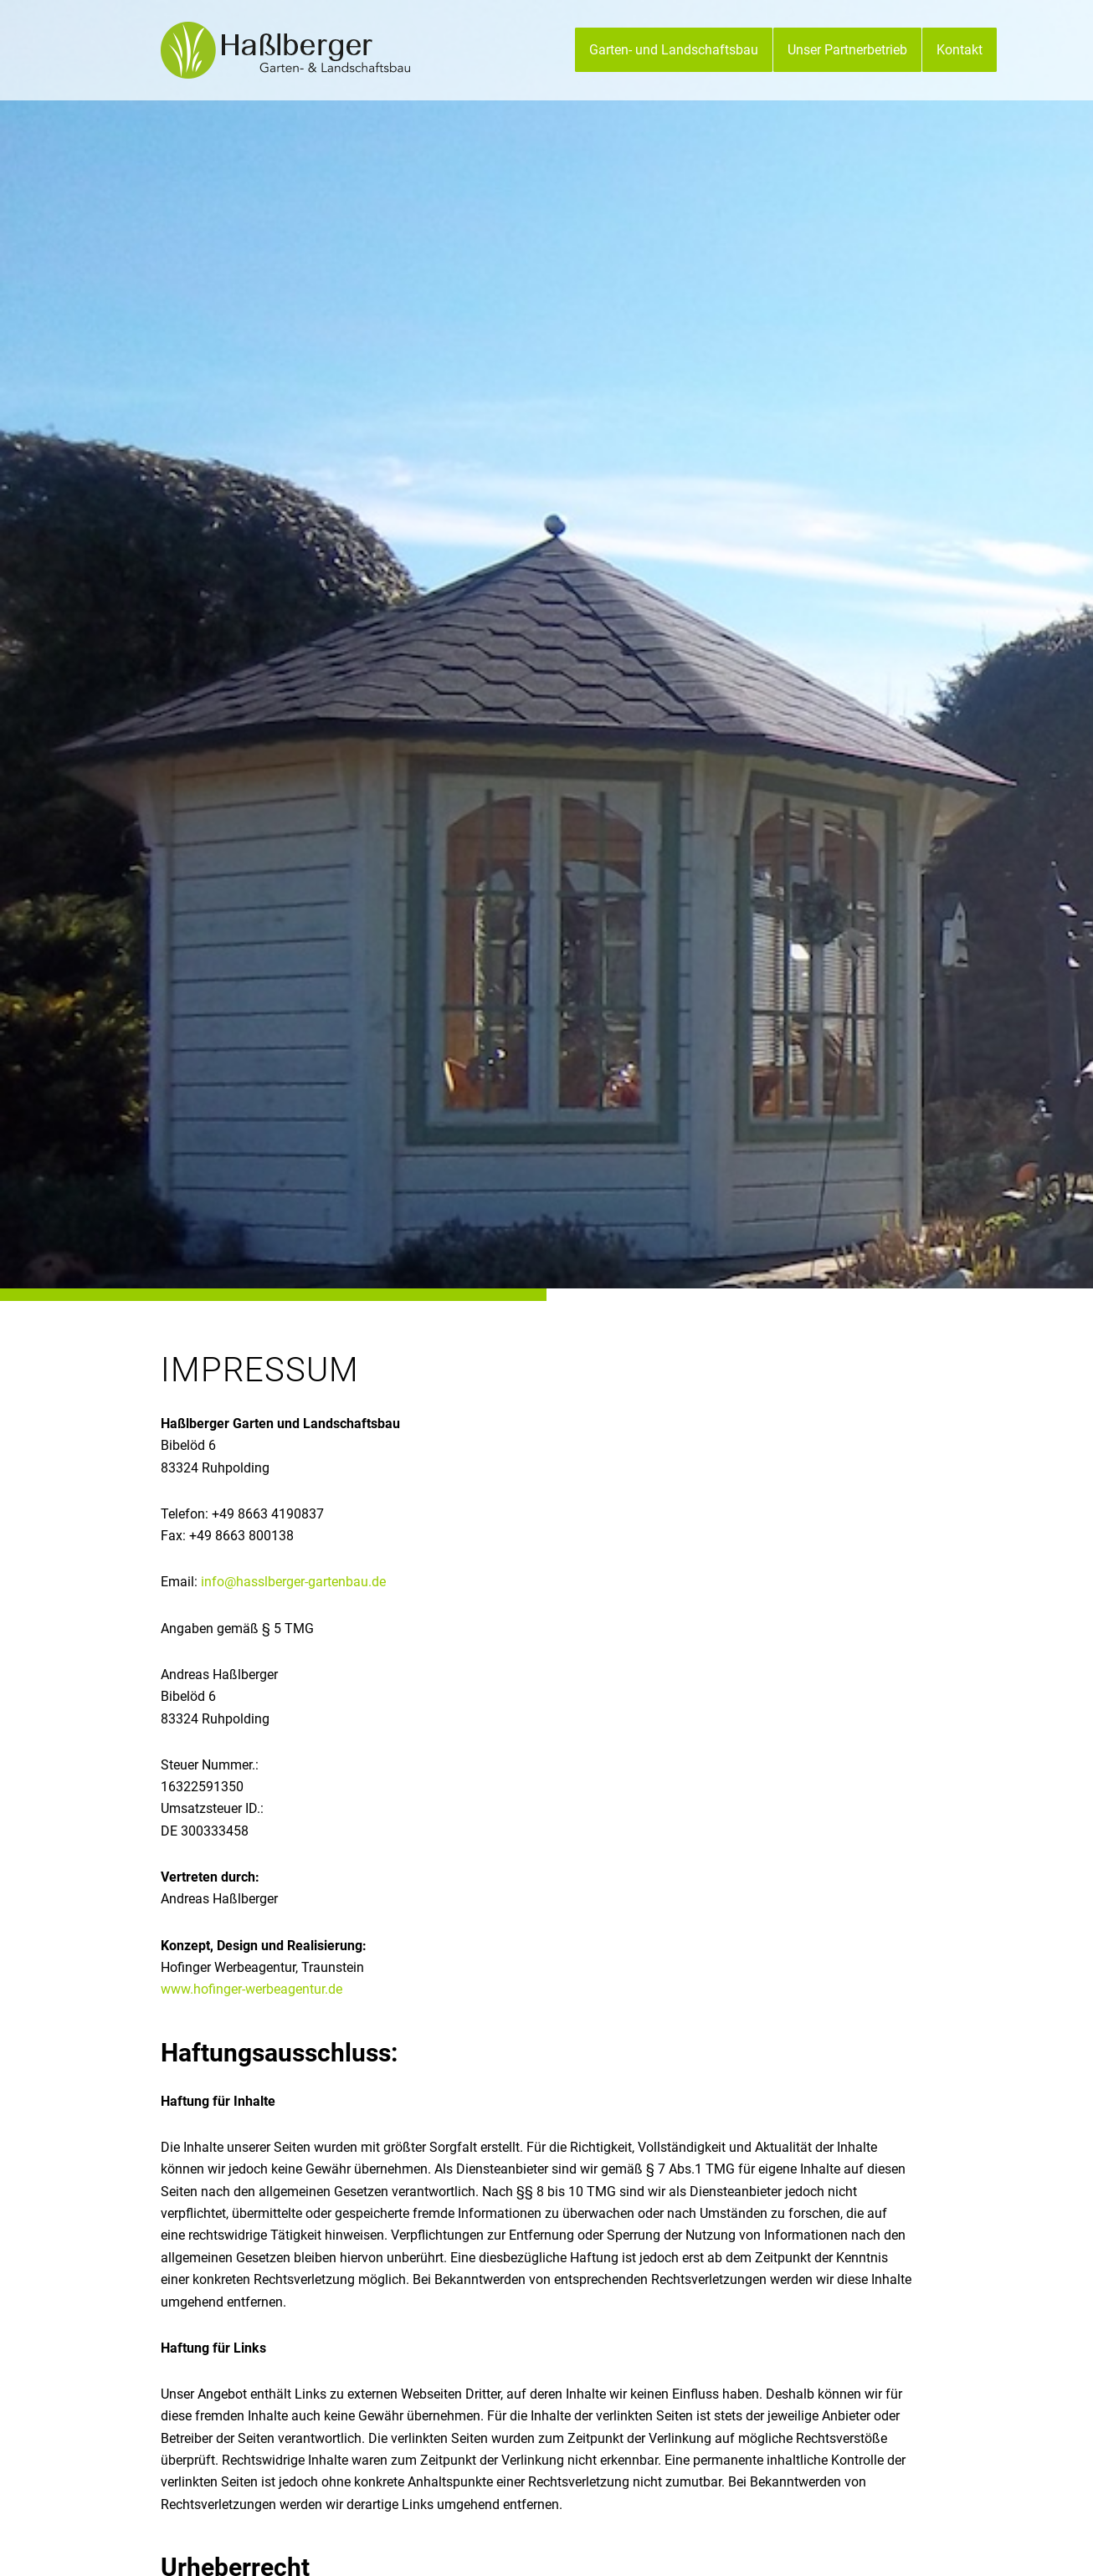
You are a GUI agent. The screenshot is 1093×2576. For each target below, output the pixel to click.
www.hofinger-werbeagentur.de (251, 1989)
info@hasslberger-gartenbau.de (293, 1582)
